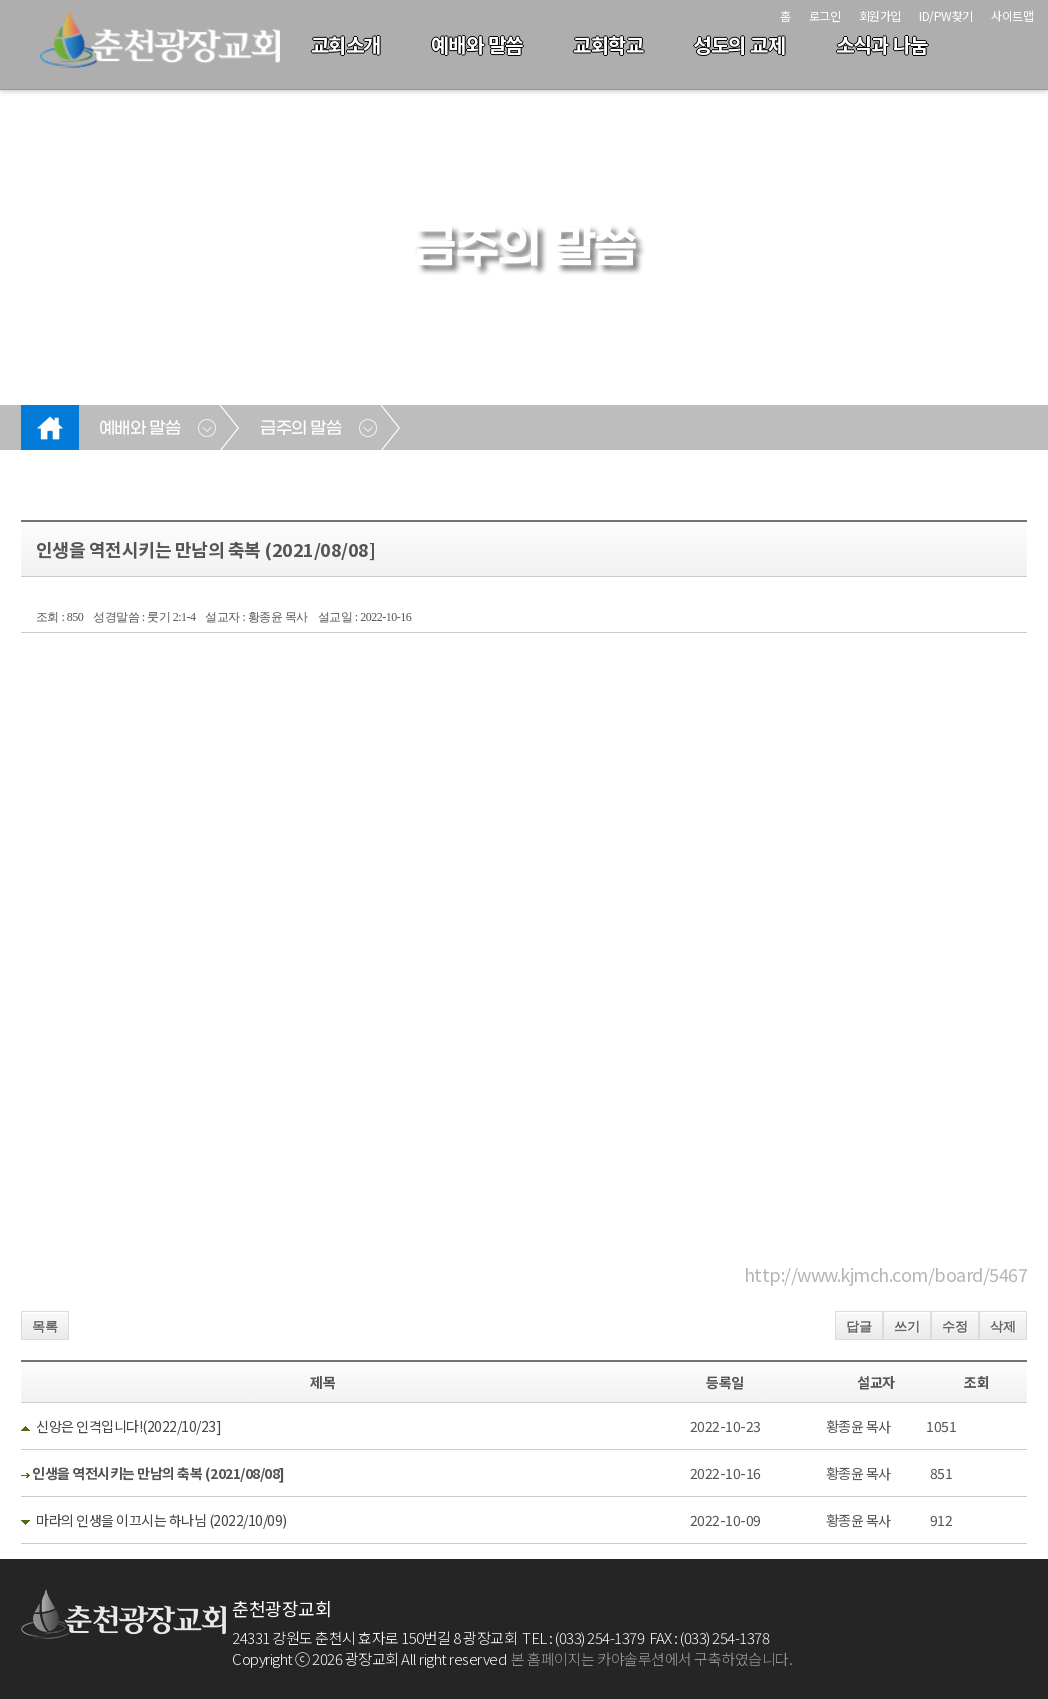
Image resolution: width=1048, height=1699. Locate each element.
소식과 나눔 (882, 44)
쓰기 (907, 1326)
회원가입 (880, 15)
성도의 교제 (739, 44)
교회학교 (608, 44)
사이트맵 (1012, 15)
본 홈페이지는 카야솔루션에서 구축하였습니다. (651, 1658)
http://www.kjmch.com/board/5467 (886, 1274)
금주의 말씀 (300, 429)
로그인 (825, 15)
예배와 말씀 (477, 44)
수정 (955, 1326)
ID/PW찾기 (946, 15)
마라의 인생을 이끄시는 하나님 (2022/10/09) (161, 1520)
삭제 (1003, 1326)
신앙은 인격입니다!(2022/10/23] (128, 1426)
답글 (859, 1326)
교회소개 (346, 44)
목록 (45, 1326)
